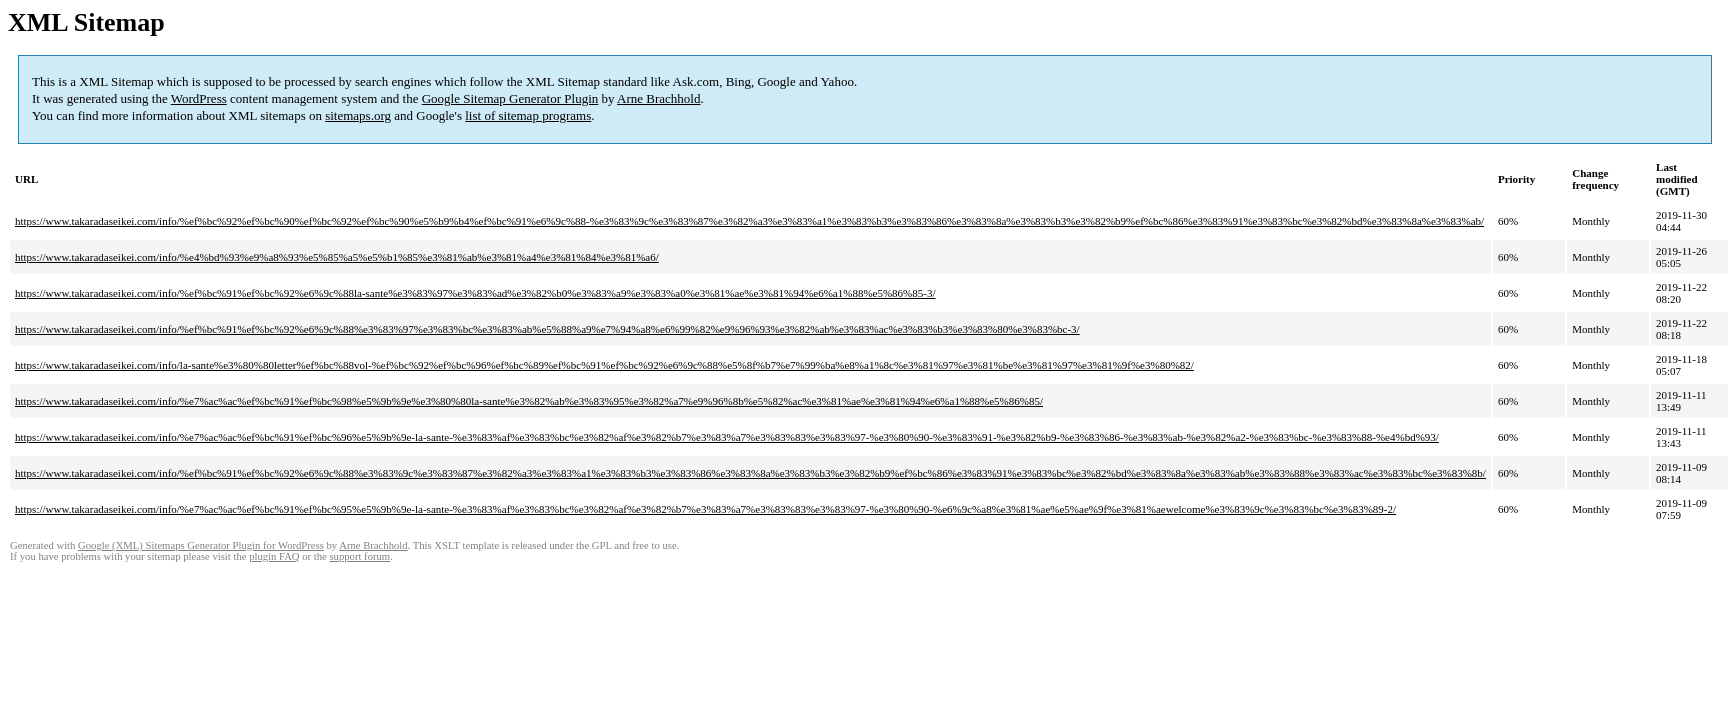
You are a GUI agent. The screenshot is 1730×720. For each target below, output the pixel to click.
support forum (359, 556)
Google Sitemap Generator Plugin (510, 98)
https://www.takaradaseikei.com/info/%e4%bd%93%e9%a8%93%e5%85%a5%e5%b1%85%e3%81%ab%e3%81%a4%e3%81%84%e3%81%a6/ (337, 257)
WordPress (199, 98)
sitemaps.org (358, 115)
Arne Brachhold (658, 98)
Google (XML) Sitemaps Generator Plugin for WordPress (201, 545)
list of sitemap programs (528, 115)
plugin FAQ (274, 556)
